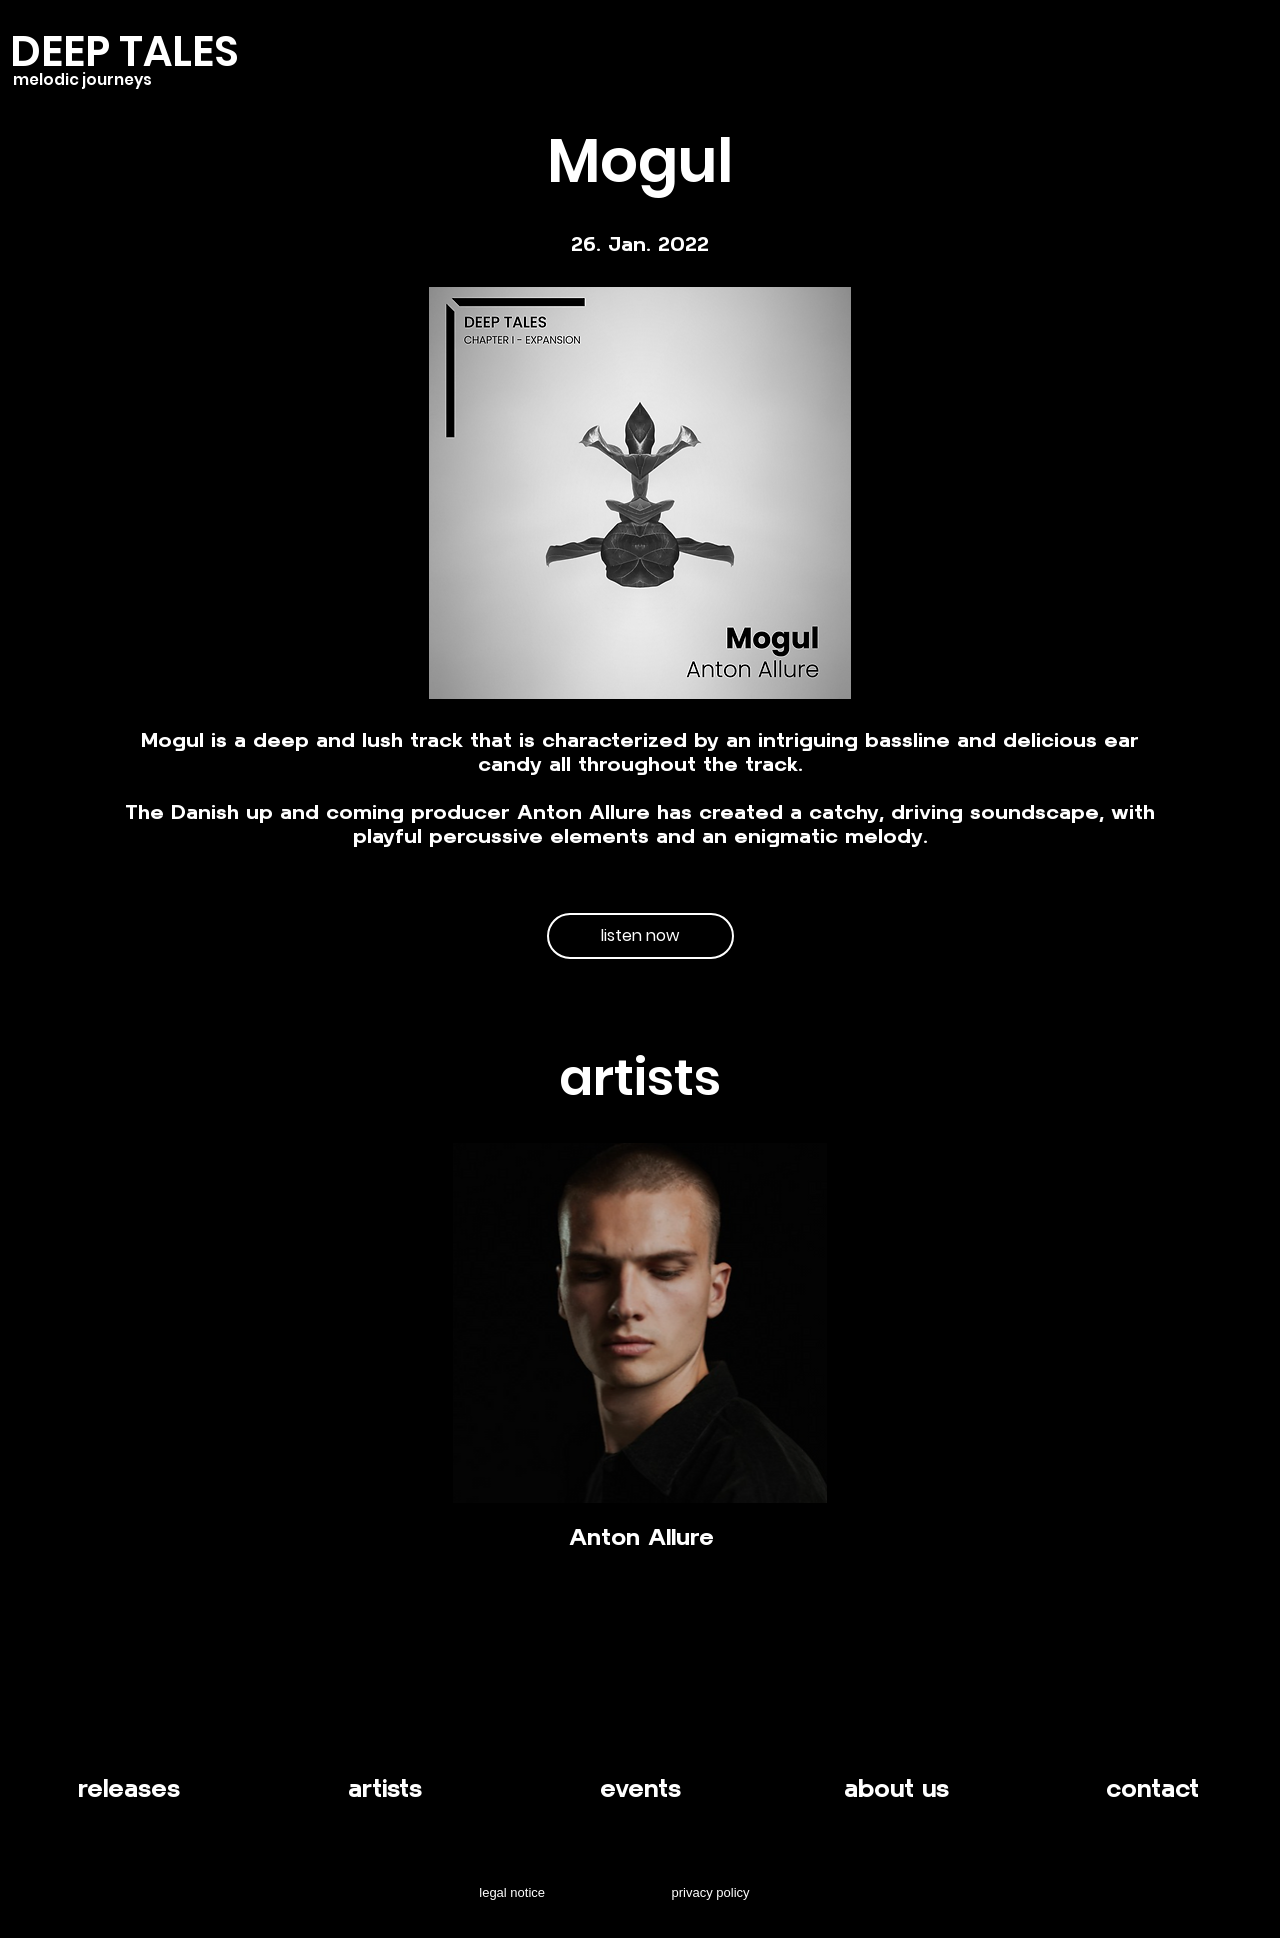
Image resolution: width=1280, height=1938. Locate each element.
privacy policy (711, 1892)
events (640, 1788)
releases (129, 1788)
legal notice (512, 1892)
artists (385, 1788)
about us (896, 1788)
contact (1152, 1788)
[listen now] (640, 936)
